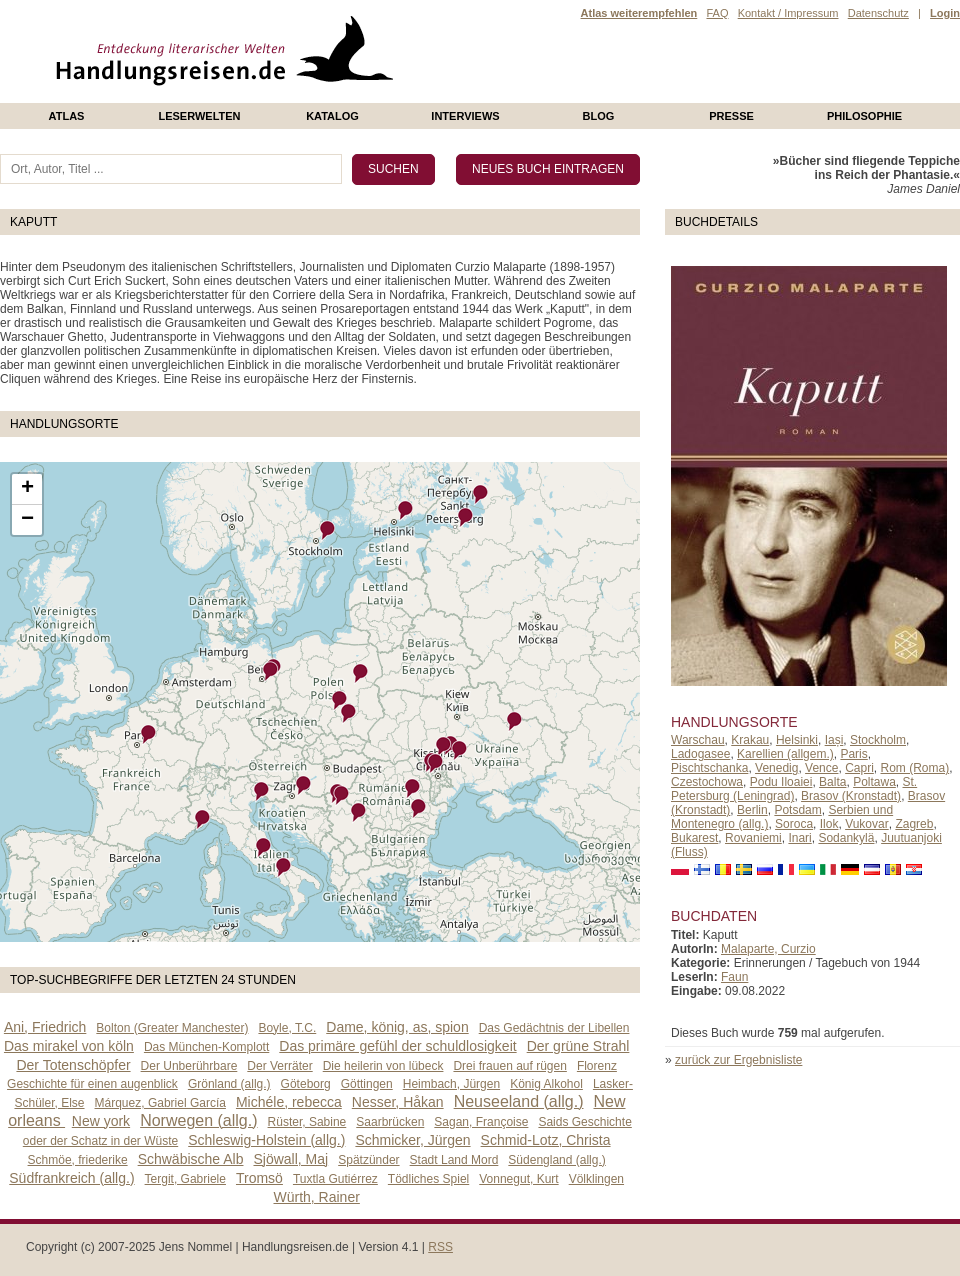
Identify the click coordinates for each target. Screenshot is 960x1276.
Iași (834, 740)
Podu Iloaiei (781, 782)
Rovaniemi (753, 838)
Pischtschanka (709, 768)
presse (731, 116)
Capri (859, 768)
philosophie (864, 116)
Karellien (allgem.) (785, 754)
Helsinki (797, 740)
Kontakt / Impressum (788, 13)
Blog (599, 116)
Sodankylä (846, 838)
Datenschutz (878, 13)
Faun (734, 977)
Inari (799, 838)
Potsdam (797, 810)
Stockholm (878, 740)
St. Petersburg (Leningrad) (794, 789)
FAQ (717, 13)
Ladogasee (700, 754)
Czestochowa (707, 782)
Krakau (750, 740)
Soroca (794, 824)
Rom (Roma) (915, 768)
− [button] (27, 520)
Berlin (752, 810)
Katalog (332, 116)
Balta (832, 782)
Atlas (67, 116)
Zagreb (914, 824)
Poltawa (874, 782)
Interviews (465, 116)
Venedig (776, 768)
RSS (440, 1247)
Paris (853, 754)
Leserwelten (199, 116)
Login (945, 13)
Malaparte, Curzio (768, 949)
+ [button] (27, 489)
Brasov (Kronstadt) (851, 796)
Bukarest (694, 838)
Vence (821, 768)
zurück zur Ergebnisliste (738, 1060)
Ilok (829, 824)
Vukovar (867, 824)
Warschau (698, 740)
